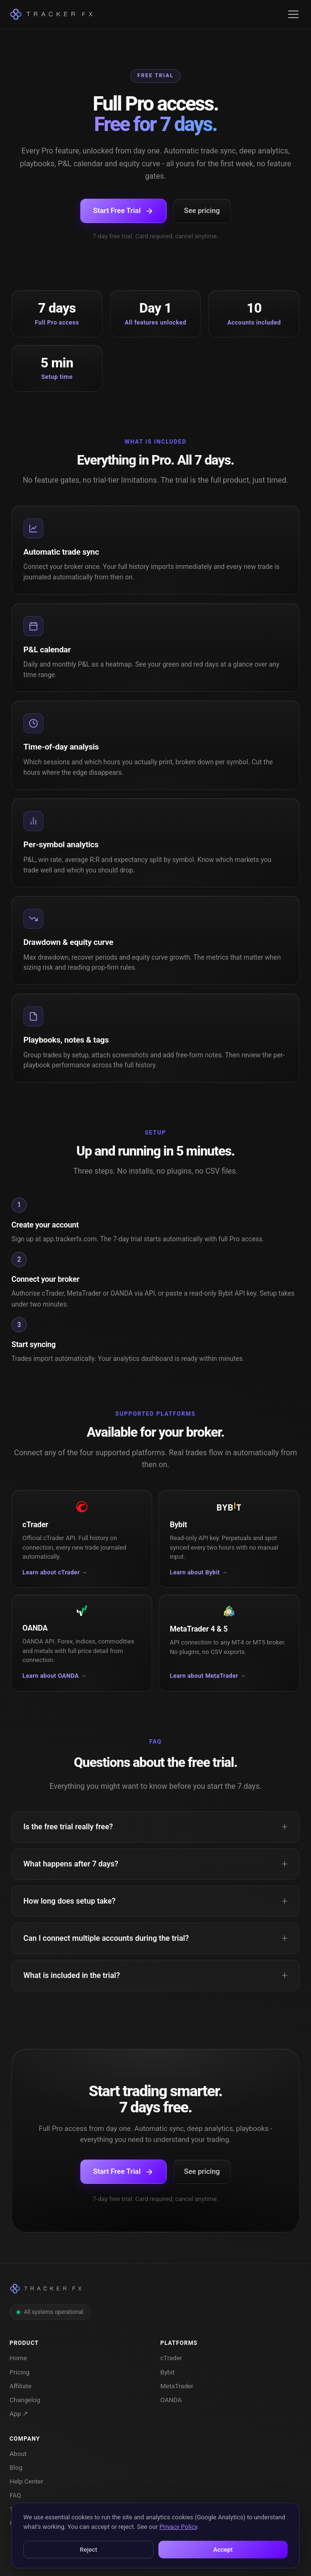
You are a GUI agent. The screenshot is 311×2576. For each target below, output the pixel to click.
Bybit (167, 2372)
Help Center (26, 2481)
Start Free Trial (123, 210)
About (18, 2453)
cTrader (171, 2358)
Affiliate (20, 2386)
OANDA (171, 2400)
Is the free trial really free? (68, 1826)
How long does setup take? (69, 1901)
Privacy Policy (178, 2526)
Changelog (25, 2400)
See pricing (202, 210)
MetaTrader (176, 2386)
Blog (16, 2467)
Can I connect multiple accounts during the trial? (106, 1938)
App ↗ (19, 2413)
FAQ (15, 2495)
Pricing (20, 2372)
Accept (223, 2549)
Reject (88, 2549)
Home (18, 2358)
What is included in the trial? (71, 1975)
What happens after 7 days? (70, 1863)
